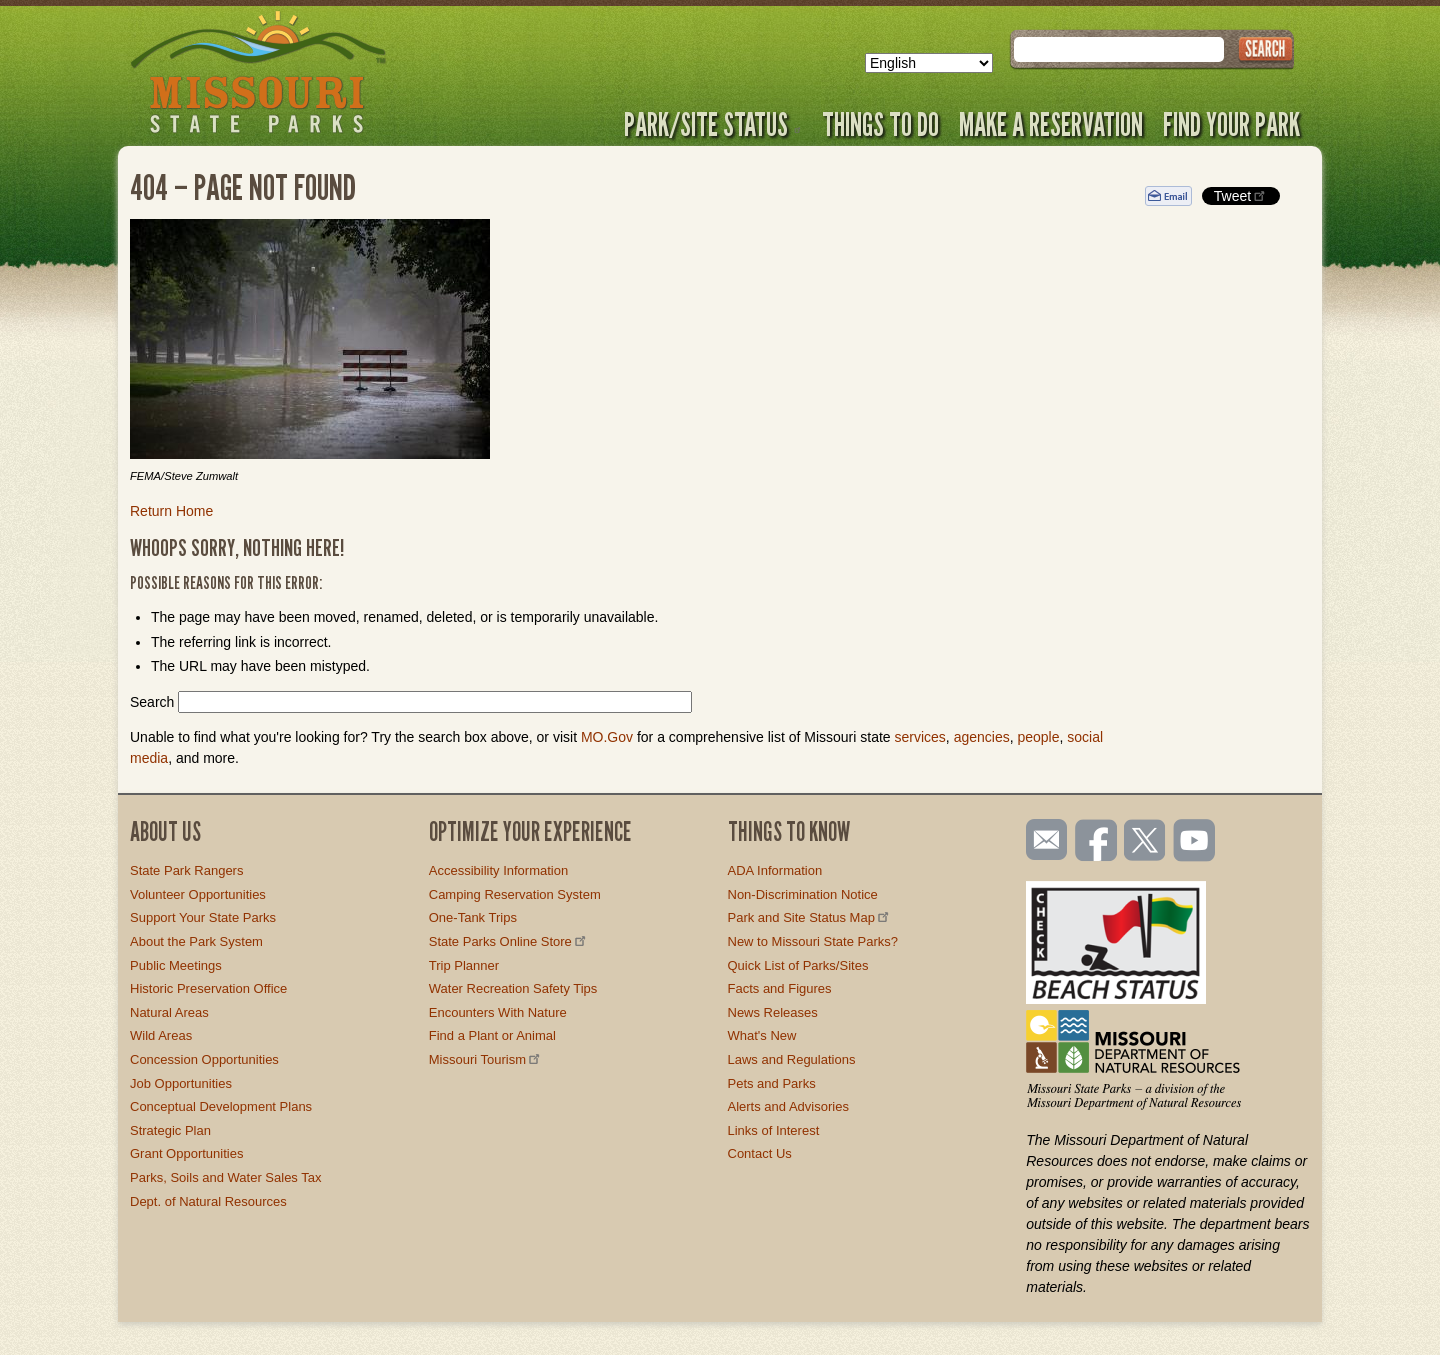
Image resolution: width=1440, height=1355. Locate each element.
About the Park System (196, 941)
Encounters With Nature (498, 1012)
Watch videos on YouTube (1195, 842)
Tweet (1241, 195)
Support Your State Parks (203, 917)
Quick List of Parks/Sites (798, 965)
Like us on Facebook (1097, 842)
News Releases (773, 1012)
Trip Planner (464, 965)
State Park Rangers (186, 870)
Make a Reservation (1051, 124)
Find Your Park (1231, 124)
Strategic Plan (170, 1130)
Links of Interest (774, 1130)
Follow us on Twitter (1143, 842)
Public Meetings (176, 965)
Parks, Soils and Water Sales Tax (225, 1177)
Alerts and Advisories (788, 1106)
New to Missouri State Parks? (813, 941)
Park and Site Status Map (810, 917)
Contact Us (760, 1153)
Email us (1042, 840)
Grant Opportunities (186, 1153)
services (919, 737)
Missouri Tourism (486, 1059)
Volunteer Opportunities (198, 894)
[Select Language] (929, 63)
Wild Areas (161, 1035)
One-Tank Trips (473, 917)
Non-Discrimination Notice (803, 894)
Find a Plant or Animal (492, 1035)
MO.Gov (607, 737)
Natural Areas (169, 1012)
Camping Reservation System (515, 894)
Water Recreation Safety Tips (513, 988)
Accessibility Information (498, 870)
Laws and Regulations (792, 1059)
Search (152, 702)
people (1038, 737)
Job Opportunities (181, 1083)
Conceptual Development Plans (221, 1106)
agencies (982, 737)
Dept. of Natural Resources (208, 1201)
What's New (762, 1035)
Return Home (171, 511)
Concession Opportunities (204, 1059)
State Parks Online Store (509, 941)
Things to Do (880, 124)
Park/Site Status (713, 124)
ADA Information (775, 870)
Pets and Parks (772, 1083)
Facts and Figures (780, 988)
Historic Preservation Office (208, 988)
